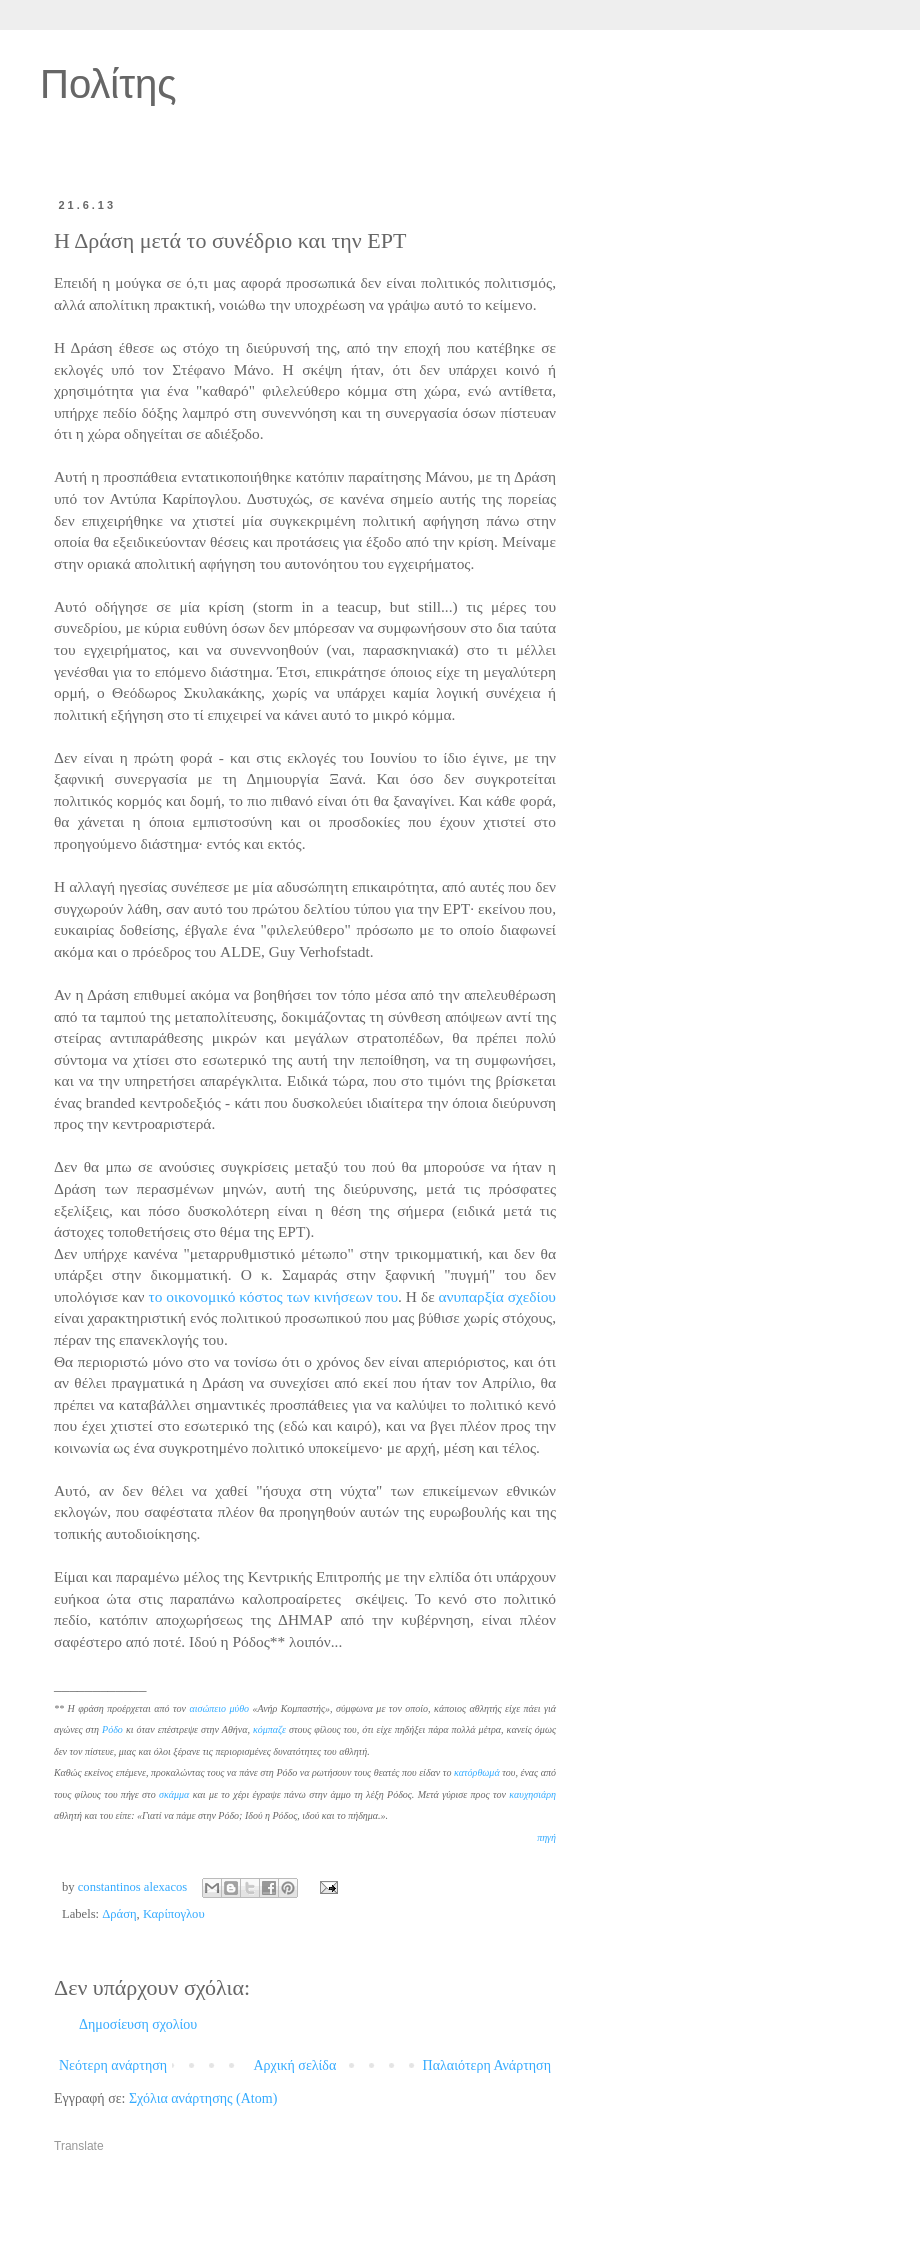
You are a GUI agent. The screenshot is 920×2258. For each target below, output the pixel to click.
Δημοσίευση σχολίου (138, 2024)
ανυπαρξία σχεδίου (497, 1296)
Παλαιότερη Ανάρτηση (487, 2065)
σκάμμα (174, 1794)
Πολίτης (108, 84)
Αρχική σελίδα (294, 2065)
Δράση (119, 1914)
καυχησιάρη (532, 1794)
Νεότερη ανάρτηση (113, 2065)
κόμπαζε (269, 1729)
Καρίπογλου (174, 1914)
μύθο (240, 1708)
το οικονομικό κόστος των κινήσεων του (273, 1296)
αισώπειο (207, 1708)
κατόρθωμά (477, 1772)
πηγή (546, 1837)
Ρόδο (112, 1729)
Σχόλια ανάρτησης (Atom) (203, 2098)
